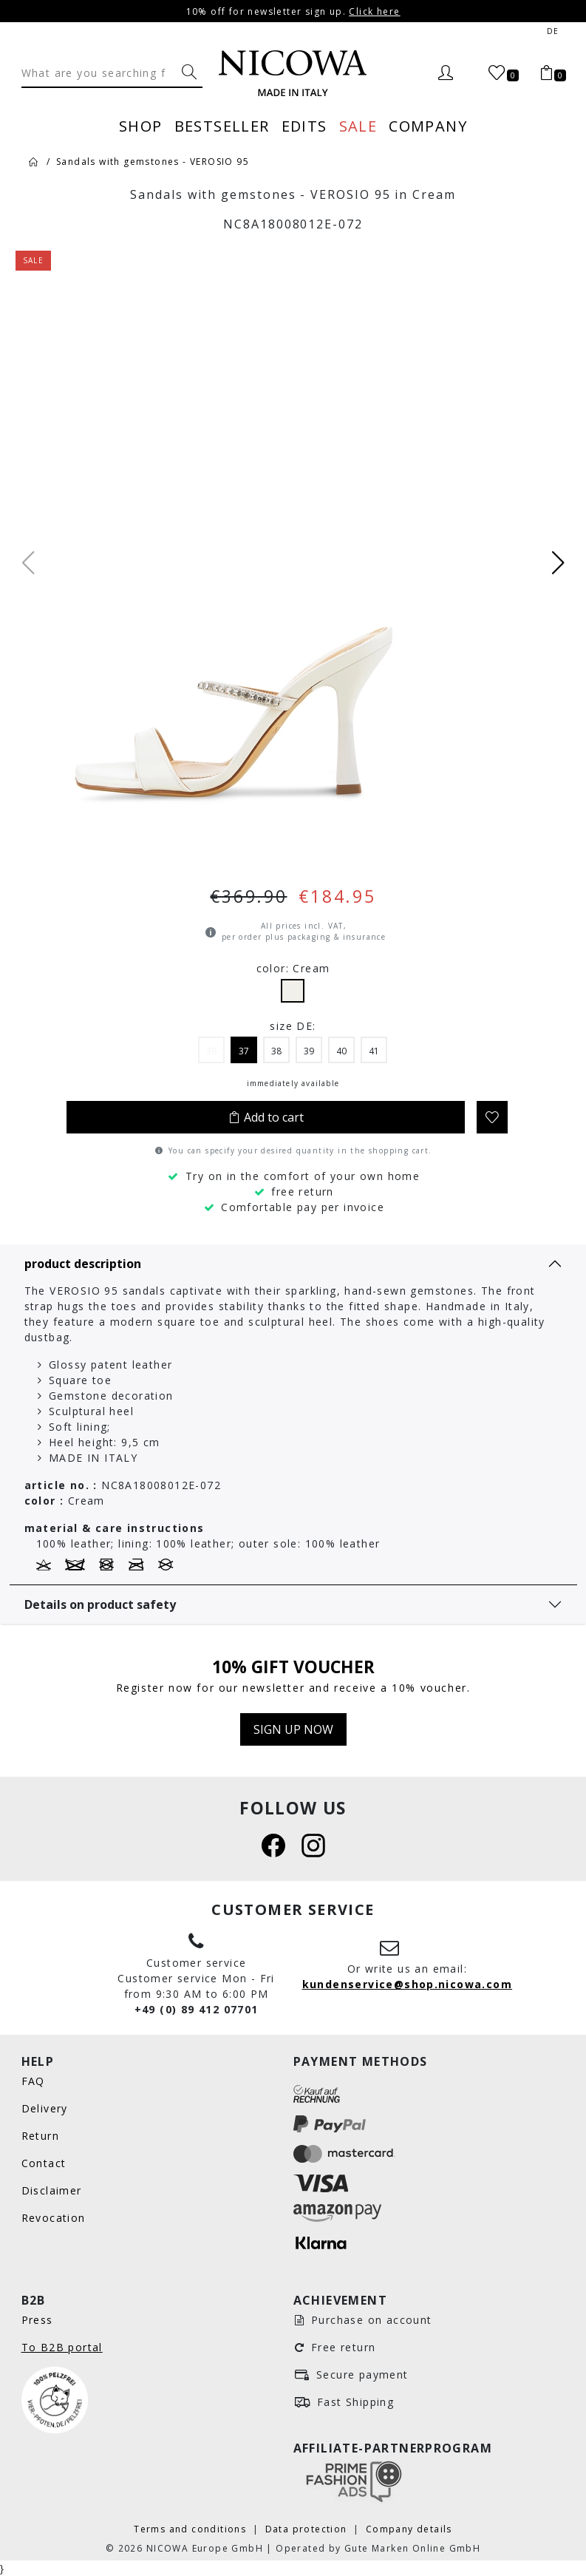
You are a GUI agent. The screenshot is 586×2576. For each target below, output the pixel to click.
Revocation (53, 2218)
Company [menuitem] (428, 125)
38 (276, 1051)
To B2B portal (62, 2347)
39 (309, 1051)
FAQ (33, 2081)
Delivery (44, 2108)
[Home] (34, 161)
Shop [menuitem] (141, 125)
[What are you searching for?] (189, 72)
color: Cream (293, 968)
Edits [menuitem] (304, 125)
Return (40, 2136)
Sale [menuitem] (358, 125)
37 (244, 1051)
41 (374, 1051)
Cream (292, 991)
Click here (374, 11)
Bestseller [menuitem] (222, 125)
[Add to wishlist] (492, 1117)
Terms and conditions (191, 2529)
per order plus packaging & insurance (304, 937)
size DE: (293, 1026)
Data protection (307, 2529)
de (553, 31)
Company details (409, 2529)
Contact (44, 2163)
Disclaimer (51, 2190)
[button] (558, 562)
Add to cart (266, 1117)
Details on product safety (100, 1604)
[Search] (98, 72)
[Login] (445, 73)
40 (341, 1051)
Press (37, 2320)
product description (82, 1263)
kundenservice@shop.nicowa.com (407, 1984)
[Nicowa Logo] (293, 73)
